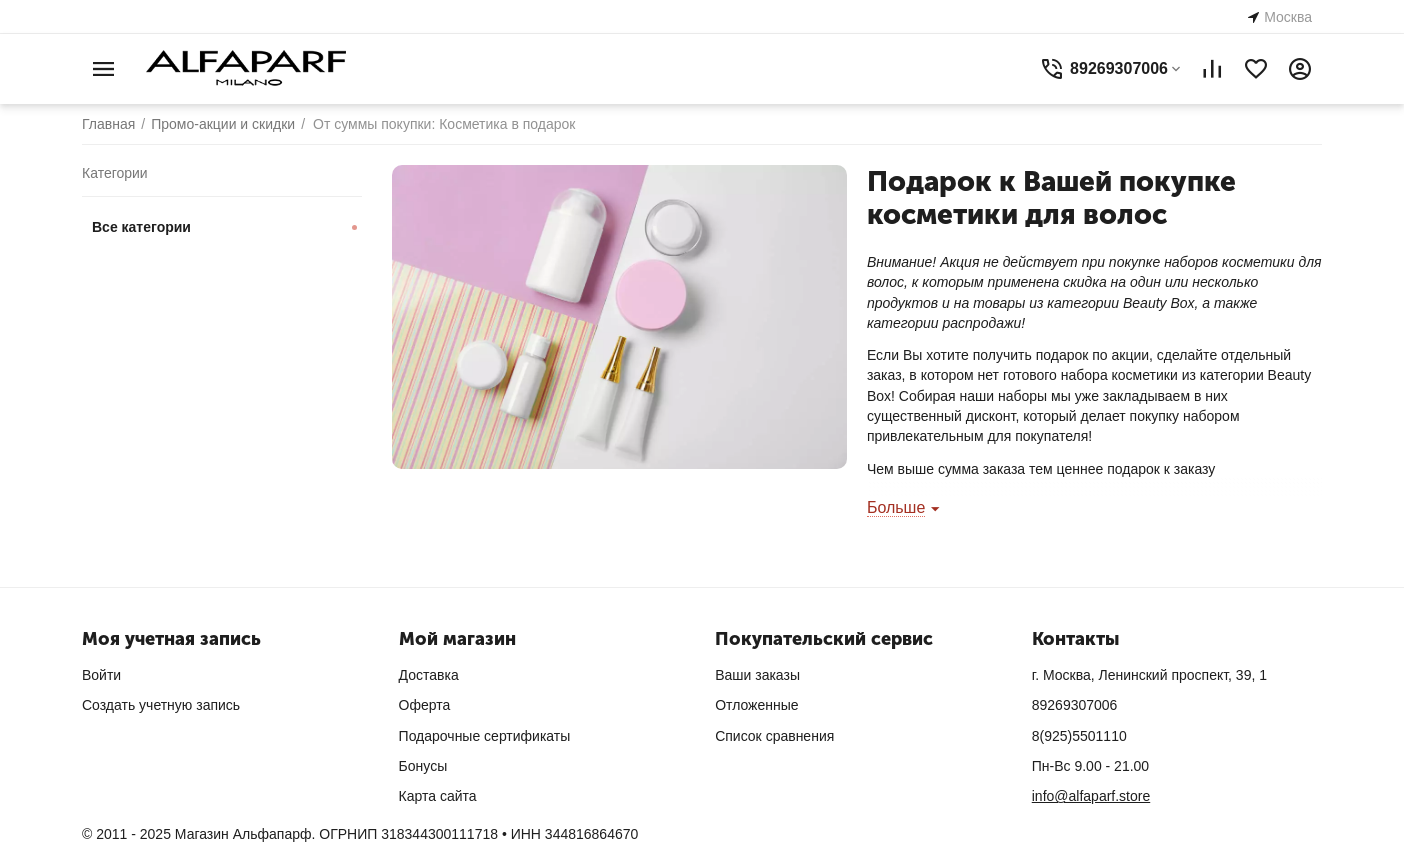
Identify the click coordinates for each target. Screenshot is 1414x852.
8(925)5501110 (1079, 736)
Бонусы (423, 766)
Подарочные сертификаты (485, 736)
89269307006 (1075, 705)
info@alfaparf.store (1091, 796)
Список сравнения (774, 736)
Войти (101, 675)
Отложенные (756, 705)
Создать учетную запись (161, 705)
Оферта (425, 705)
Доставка (429, 675)
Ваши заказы (757, 675)
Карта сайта (438, 796)
